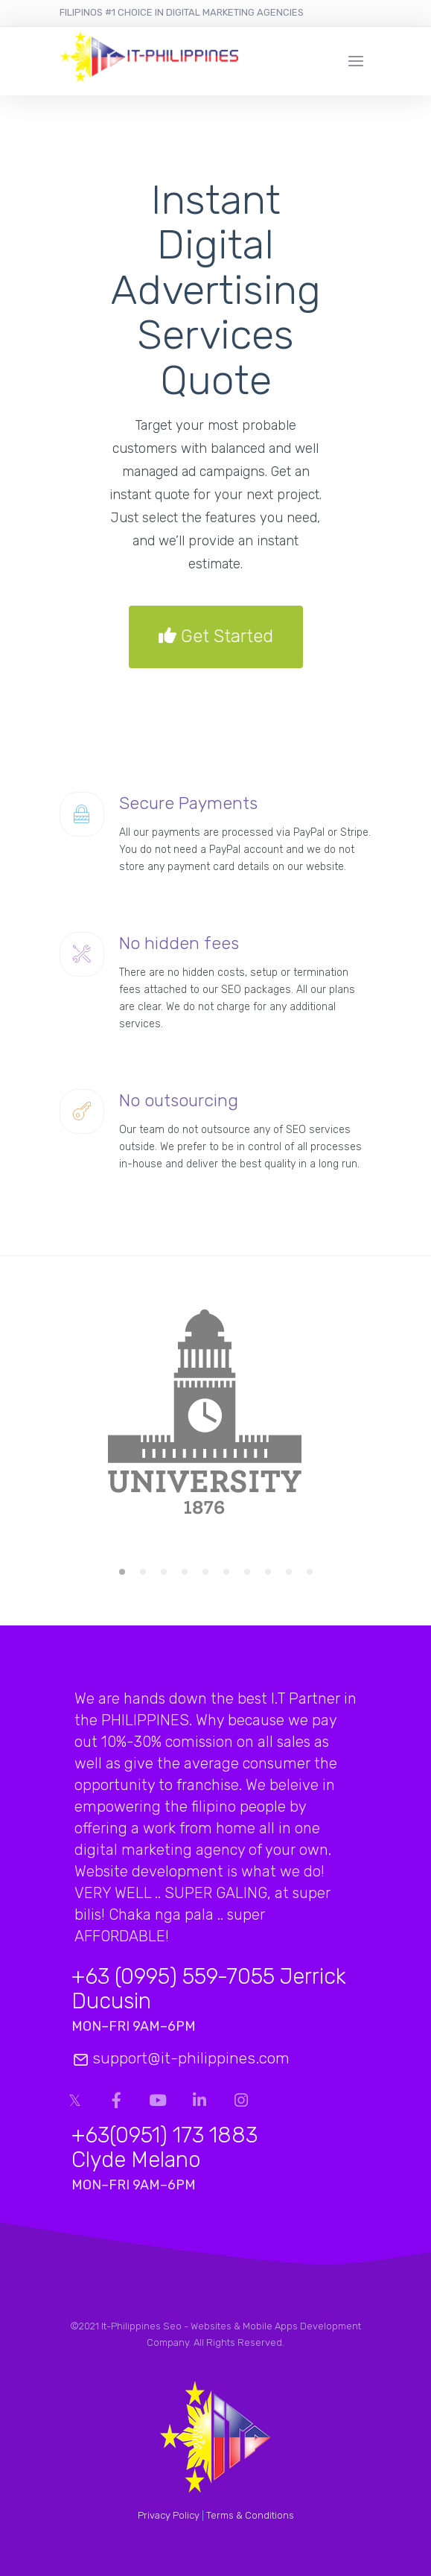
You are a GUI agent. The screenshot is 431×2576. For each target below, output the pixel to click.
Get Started (216, 637)
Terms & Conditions (250, 2515)
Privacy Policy (168, 2515)
